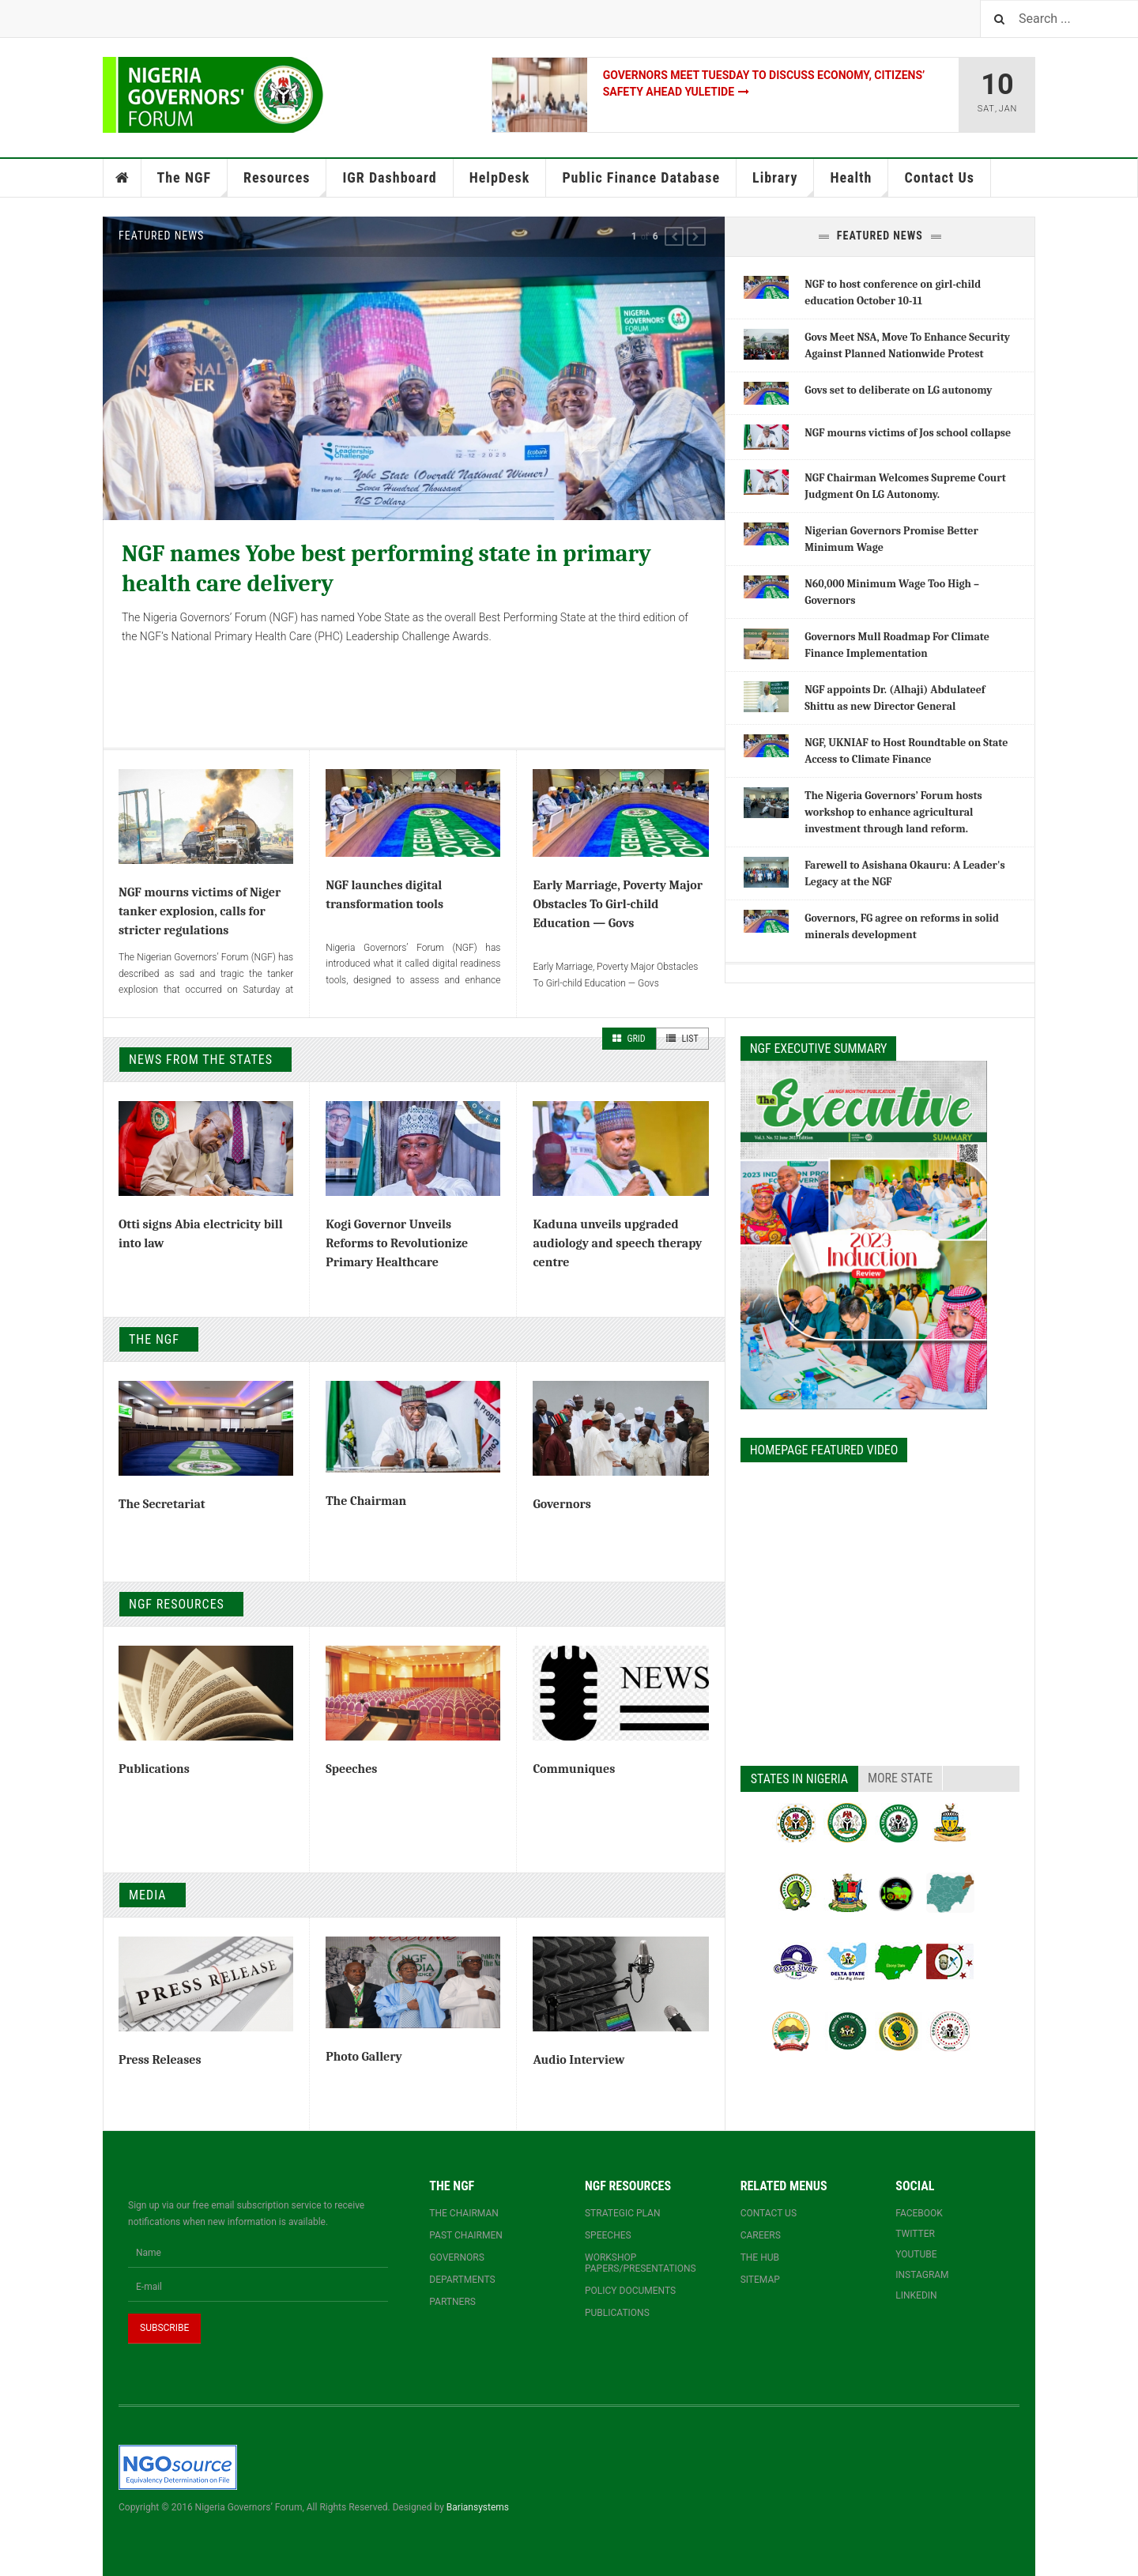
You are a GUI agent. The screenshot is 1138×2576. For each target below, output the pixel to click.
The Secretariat (162, 1504)
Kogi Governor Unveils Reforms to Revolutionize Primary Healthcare (397, 1243)
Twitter (915, 2233)
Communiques (574, 1769)
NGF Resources (176, 1604)
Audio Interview (578, 2060)
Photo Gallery (364, 2057)
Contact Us (939, 177)
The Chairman (366, 1501)
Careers (760, 2235)
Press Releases (160, 2060)
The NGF (192, 183)
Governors (561, 1504)
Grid (629, 1038)
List (682, 1038)
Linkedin (915, 2295)
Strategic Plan (623, 2213)
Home (122, 178)
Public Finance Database (641, 177)
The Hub (759, 2257)
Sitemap (760, 2279)
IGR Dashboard (389, 177)
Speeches (351, 1769)
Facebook (919, 2213)
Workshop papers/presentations (640, 2263)
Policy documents (630, 2290)
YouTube (915, 2254)
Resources (284, 183)
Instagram (921, 2274)
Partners (452, 2301)
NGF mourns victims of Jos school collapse (908, 432)
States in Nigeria (799, 1778)
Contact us (768, 2213)
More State (900, 1778)
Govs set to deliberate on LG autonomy (898, 390)
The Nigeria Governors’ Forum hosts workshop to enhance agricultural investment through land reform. (893, 812)
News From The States (201, 1059)
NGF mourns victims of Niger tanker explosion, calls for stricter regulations (200, 911)
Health (859, 183)
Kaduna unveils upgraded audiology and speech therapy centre (617, 1243)
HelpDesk (499, 177)
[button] (674, 236)
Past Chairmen (465, 2235)
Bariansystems (478, 2507)
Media (148, 1895)
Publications (154, 1769)
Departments (462, 2279)
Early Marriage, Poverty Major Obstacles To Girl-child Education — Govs (618, 904)
